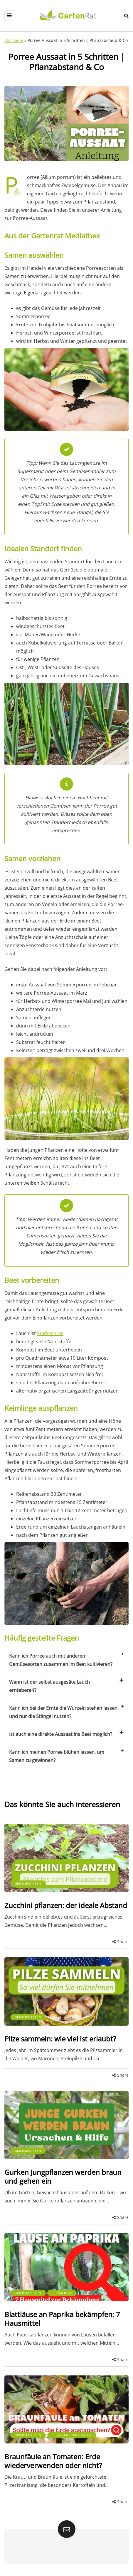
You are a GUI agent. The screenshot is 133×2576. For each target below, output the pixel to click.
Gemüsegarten (28, 1883)
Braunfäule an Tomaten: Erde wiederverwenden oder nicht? (53, 2461)
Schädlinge (62, 2293)
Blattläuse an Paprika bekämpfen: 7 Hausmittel (62, 2318)
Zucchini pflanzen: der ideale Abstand (65, 1905)
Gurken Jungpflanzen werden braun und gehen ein (63, 2176)
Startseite (13, 40)
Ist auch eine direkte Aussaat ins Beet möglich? (66, 1733)
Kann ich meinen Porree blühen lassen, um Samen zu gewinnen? (66, 1755)
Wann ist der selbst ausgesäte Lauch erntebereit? (66, 1685)
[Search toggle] (126, 15)
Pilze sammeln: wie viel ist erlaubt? (60, 2038)
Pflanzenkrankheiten (72, 2435)
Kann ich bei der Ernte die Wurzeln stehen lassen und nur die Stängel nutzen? (66, 1711)
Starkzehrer (50, 1333)
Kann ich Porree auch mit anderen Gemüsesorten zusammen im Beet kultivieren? (66, 1659)
